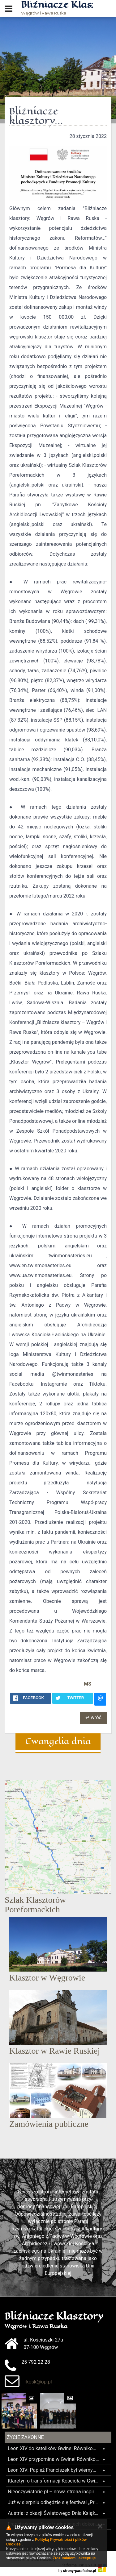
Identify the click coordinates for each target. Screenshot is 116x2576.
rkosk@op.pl (38, 2382)
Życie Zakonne (25, 2437)
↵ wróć (93, 1717)
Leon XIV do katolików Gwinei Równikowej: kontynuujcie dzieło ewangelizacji (54, 2448)
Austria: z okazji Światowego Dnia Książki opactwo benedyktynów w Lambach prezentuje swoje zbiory (54, 2513)
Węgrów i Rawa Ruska (57, 8)
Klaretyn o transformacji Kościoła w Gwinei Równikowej (54, 2481)
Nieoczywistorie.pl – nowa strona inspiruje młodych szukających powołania (54, 2492)
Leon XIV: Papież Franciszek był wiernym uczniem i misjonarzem (54, 2470)
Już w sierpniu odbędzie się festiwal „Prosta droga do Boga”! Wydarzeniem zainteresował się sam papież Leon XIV (54, 2502)
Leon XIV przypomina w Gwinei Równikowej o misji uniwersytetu (54, 2459)
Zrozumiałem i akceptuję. (75, 2558)
